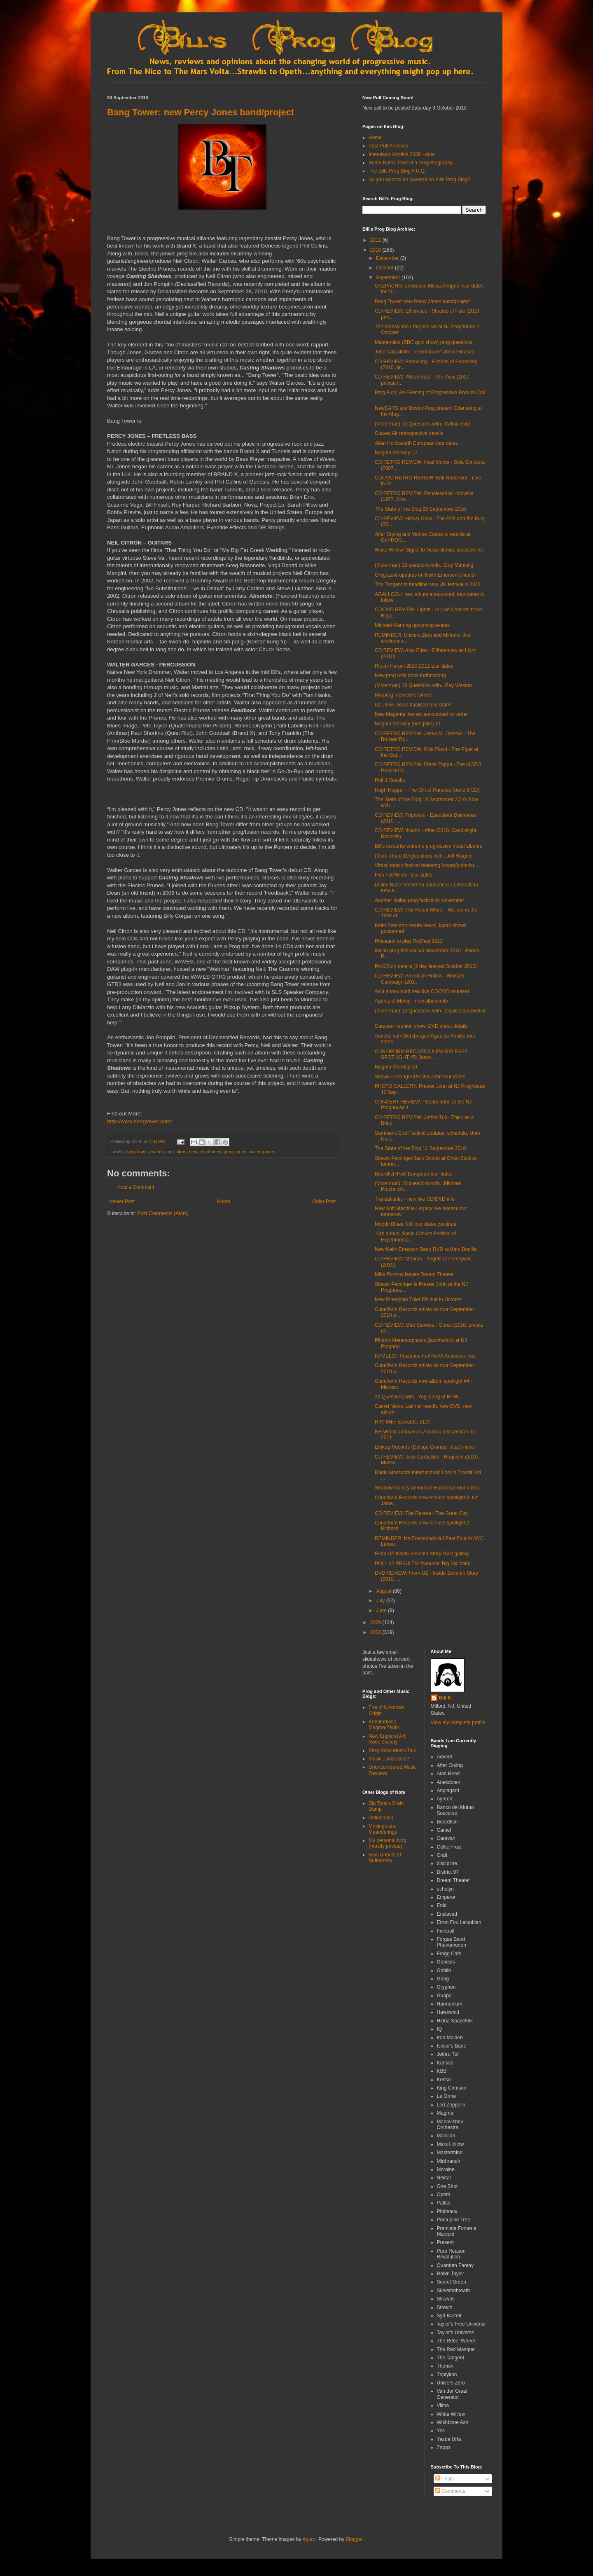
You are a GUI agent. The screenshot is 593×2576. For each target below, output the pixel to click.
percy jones (235, 1151)
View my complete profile (458, 1722)
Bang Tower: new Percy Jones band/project (200, 112)
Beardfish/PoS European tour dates (414, 1174)
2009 (376, 1622)
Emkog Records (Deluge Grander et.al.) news (425, 1447)
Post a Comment (135, 1187)
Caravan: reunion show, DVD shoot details (421, 1026)
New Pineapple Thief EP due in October (418, 1299)
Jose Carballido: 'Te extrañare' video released (424, 352)
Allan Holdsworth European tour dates (416, 443)
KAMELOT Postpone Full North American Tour (425, 1356)
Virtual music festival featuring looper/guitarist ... (427, 865)
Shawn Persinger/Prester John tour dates (420, 1077)
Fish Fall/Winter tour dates (403, 875)
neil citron (177, 1151)
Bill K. (446, 1698)
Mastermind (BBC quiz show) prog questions (423, 342)
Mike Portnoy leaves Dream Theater (414, 1274)
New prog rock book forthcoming (410, 675)
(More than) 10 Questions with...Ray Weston (423, 685)
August (384, 1591)
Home (223, 1201)
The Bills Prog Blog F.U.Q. (397, 171)
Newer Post (122, 1201)
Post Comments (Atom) (163, 1213)
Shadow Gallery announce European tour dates (427, 1488)
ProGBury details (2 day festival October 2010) (426, 966)
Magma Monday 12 (396, 453)
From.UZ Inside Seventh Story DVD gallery (422, 1554)
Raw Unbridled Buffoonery (385, 1857)
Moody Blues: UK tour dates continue (415, 1224)
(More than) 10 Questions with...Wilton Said (422, 424)
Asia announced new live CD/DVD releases (422, 991)
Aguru (308, 2539)
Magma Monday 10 (396, 1067)
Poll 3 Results (390, 780)
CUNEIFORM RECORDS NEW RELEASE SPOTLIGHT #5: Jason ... (421, 1054)
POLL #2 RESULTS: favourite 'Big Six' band (423, 1563)
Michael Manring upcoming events (412, 625)
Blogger (354, 2539)
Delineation (381, 1818)
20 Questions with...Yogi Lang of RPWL (418, 1397)
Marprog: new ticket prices (403, 695)
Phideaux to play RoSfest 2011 (409, 941)
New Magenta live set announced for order (421, 714)
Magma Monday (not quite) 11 (408, 724)
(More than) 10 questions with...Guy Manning (424, 565)
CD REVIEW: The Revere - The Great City (421, 1513)
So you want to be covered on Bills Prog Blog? (419, 179)
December (388, 258)
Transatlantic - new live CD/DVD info (415, 1199)
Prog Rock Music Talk (392, 1750)
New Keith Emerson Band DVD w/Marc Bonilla (425, 1249)
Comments (450, 2491)
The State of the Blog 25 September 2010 (420, 509)
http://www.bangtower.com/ (139, 1121)
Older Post (324, 1201)
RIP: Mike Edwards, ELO (402, 1422)
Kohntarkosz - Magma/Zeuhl (384, 1724)
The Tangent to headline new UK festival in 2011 (428, 584)
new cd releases (205, 1151)
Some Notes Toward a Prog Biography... (412, 163)
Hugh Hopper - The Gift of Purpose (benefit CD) (427, 790)
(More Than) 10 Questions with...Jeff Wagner (424, 856)
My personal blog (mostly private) (387, 1843)
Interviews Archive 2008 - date (402, 154)
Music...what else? (389, 1759)
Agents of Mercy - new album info (411, 1001)
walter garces (262, 1151)
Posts (444, 2479)
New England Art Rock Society (387, 1739)
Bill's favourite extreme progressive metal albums (428, 846)
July (381, 1601)
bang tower (137, 1151)
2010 (376, 250)
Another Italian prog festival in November (419, 900)
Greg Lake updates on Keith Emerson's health (425, 575)
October (385, 268)
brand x (157, 1151)
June (382, 1610)
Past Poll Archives (388, 146)
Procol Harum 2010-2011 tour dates (414, 666)
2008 (376, 1632)
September (389, 278)
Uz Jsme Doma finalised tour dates (413, 705)
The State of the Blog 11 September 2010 (420, 1148)
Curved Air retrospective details (409, 433)
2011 (376, 240)
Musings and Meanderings (383, 1829)
